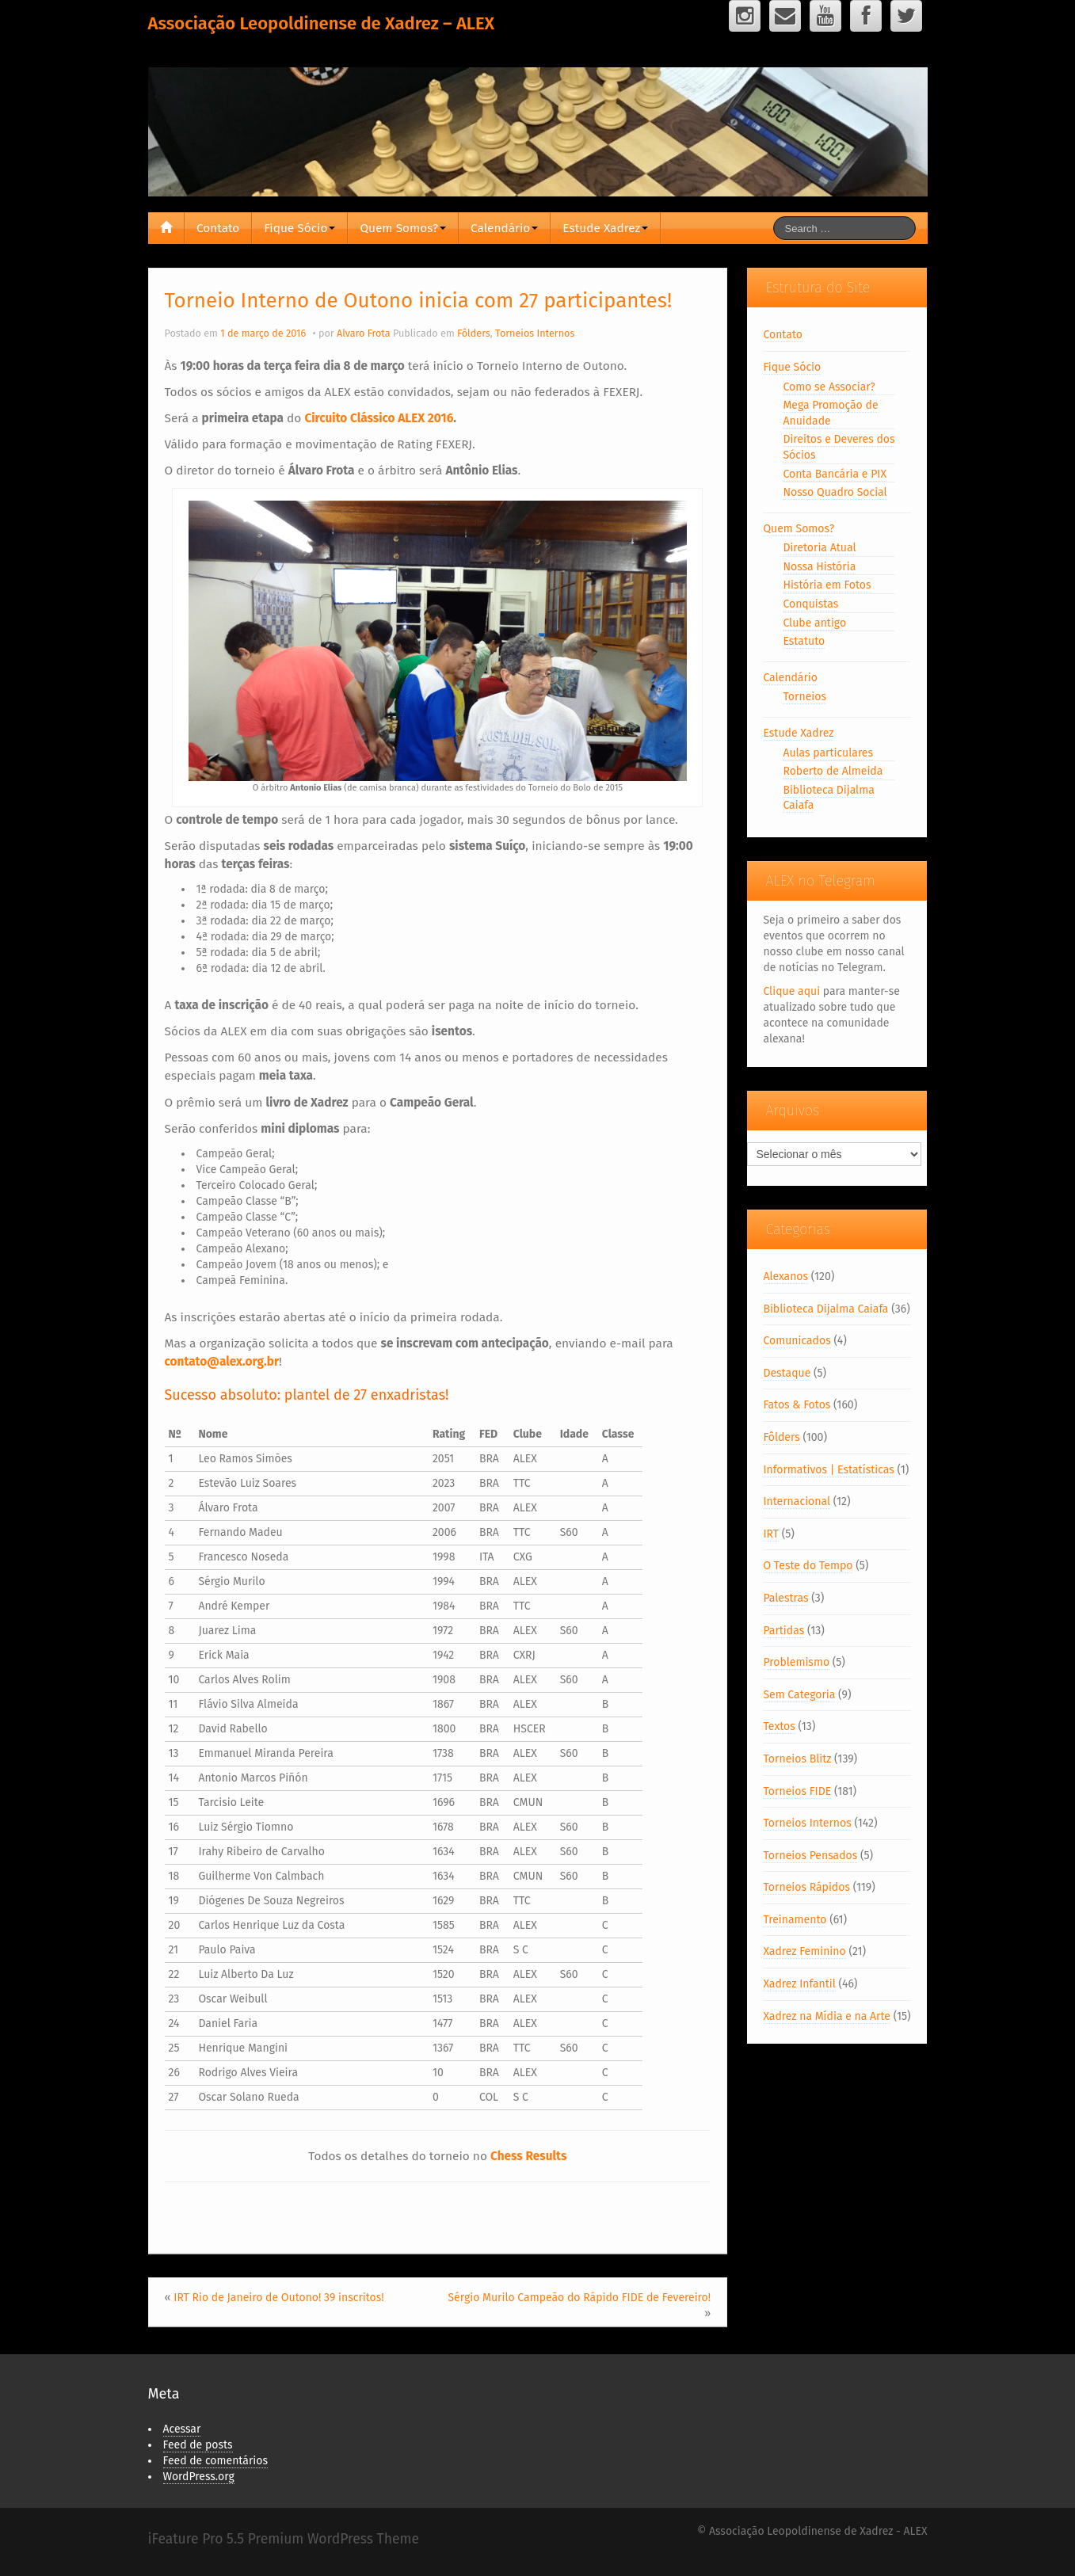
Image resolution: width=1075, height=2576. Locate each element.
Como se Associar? (829, 387)
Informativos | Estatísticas (828, 1470)
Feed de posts (198, 2445)
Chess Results (528, 2156)
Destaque (786, 1373)
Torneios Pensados (810, 1855)
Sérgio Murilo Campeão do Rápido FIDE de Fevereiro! (579, 2297)
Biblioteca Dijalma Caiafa (825, 1309)
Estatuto (804, 641)
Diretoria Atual (819, 547)
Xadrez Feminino (804, 1951)
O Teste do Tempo (807, 1565)
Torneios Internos (534, 333)
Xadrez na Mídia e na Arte (826, 2016)
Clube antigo (814, 623)
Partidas (783, 1630)
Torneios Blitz (797, 1759)
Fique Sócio (299, 228)
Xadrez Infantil (799, 1984)
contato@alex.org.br (222, 1362)
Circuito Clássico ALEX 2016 (378, 418)
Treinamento (794, 1919)
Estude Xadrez (605, 228)
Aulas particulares (828, 753)
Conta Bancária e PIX (834, 474)
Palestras (785, 1598)
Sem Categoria (799, 1694)
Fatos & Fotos (796, 1405)
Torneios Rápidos (806, 1887)
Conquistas (810, 604)
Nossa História (819, 567)
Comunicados (796, 1340)
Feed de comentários (216, 2460)
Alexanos (785, 1276)
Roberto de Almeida (832, 771)
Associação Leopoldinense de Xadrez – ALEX (321, 23)
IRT (771, 1534)
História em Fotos (827, 585)
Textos (779, 1726)
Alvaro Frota (364, 333)
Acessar (182, 2429)
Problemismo (796, 1662)
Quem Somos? (403, 228)
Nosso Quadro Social (834, 492)
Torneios (804, 696)
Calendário (504, 228)
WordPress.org (198, 2476)
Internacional (796, 1501)
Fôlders (473, 333)
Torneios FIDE (797, 1791)
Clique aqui (791, 991)
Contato (217, 228)
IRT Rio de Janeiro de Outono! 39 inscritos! (278, 2297)
